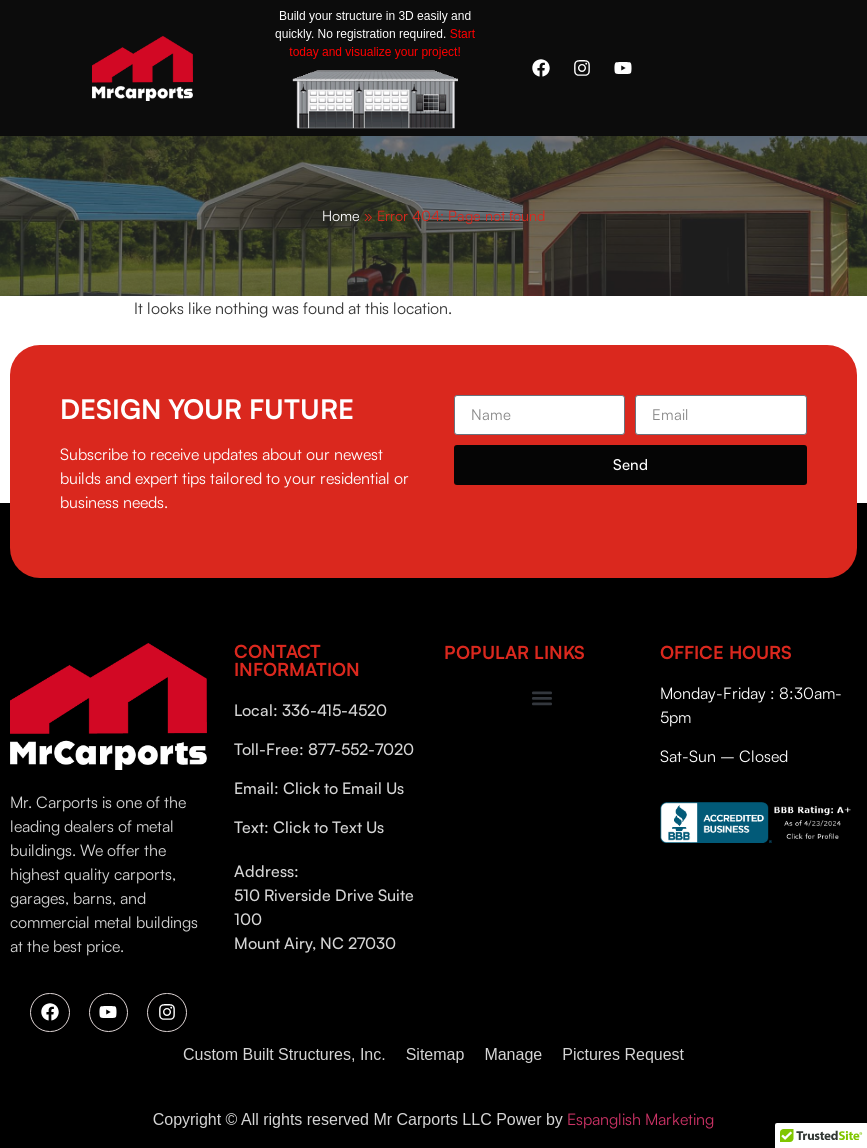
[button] (541, 697)
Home (341, 215)
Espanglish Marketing (640, 1119)
